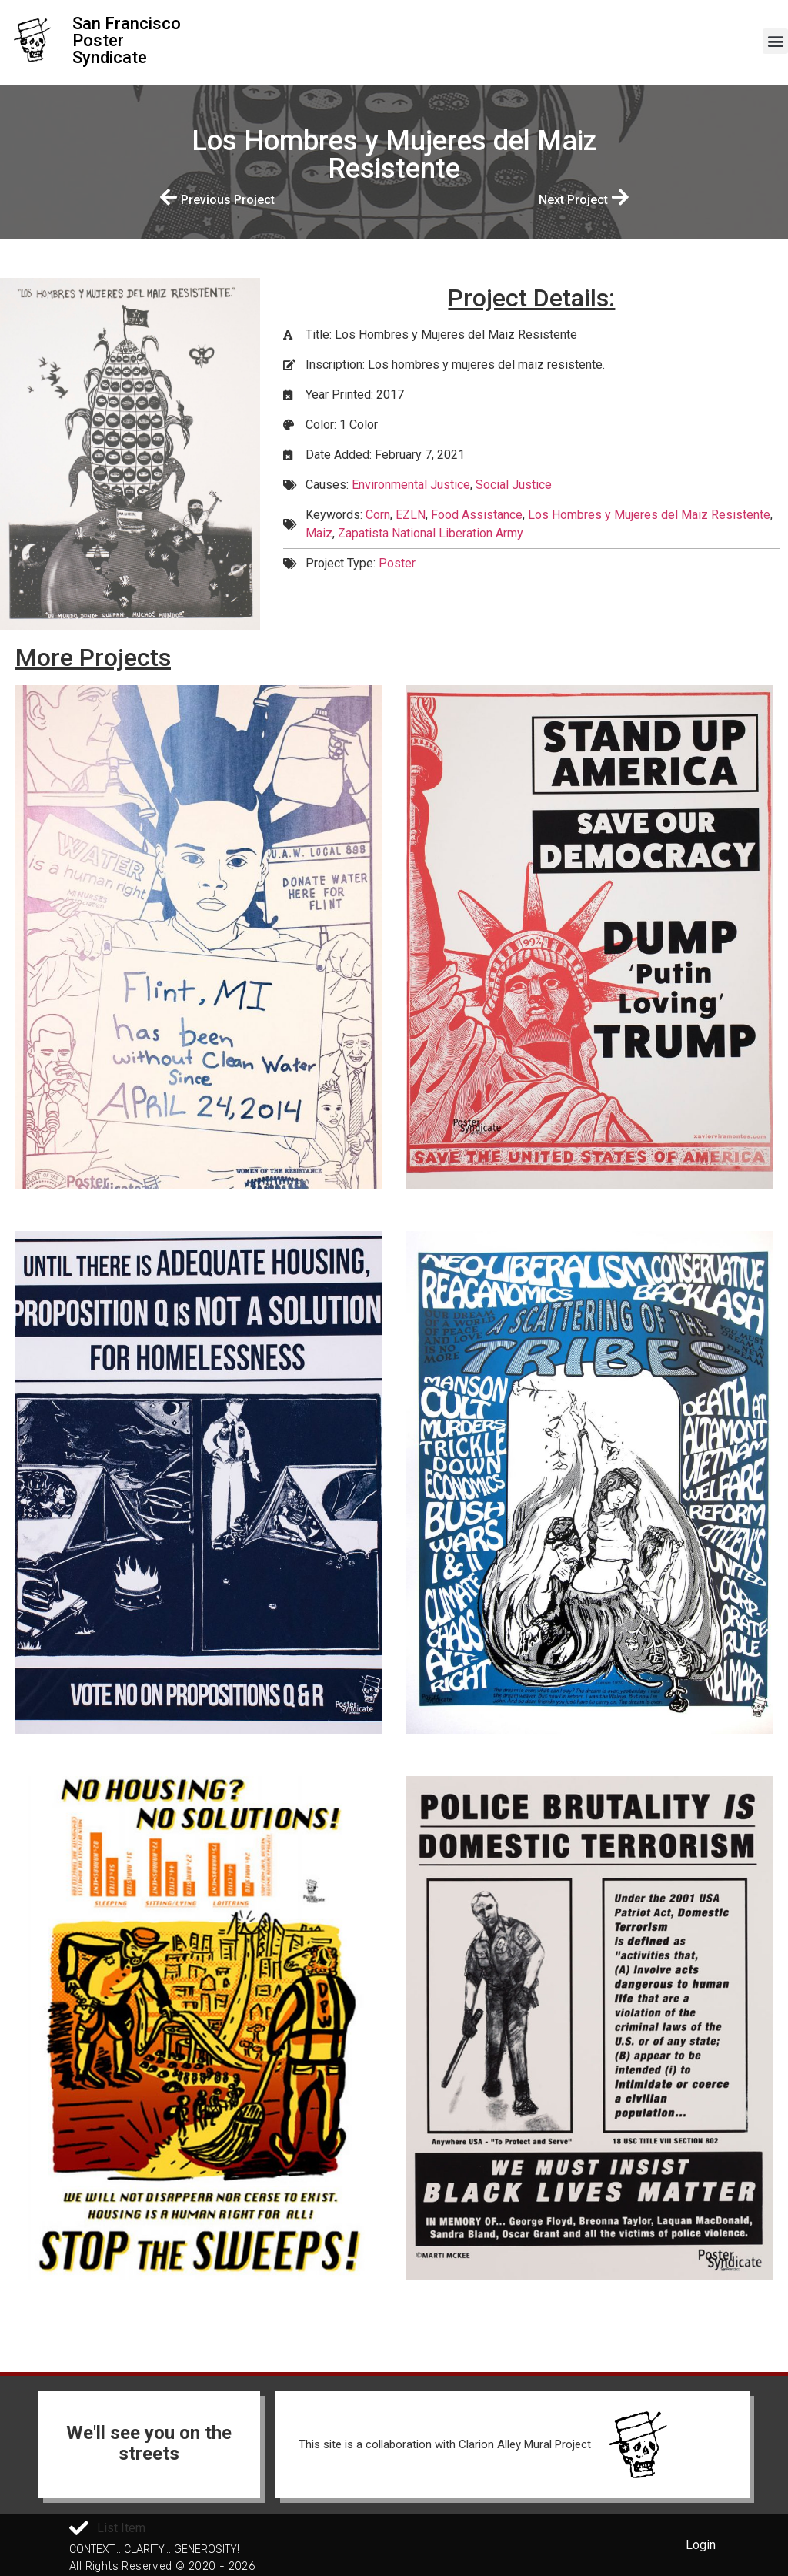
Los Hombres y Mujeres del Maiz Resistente (649, 514)
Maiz (319, 533)
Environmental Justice (411, 484)
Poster (397, 563)
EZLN (411, 514)
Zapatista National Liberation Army (430, 533)
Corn (378, 514)
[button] (775, 41)
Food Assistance (477, 514)
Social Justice (514, 484)
